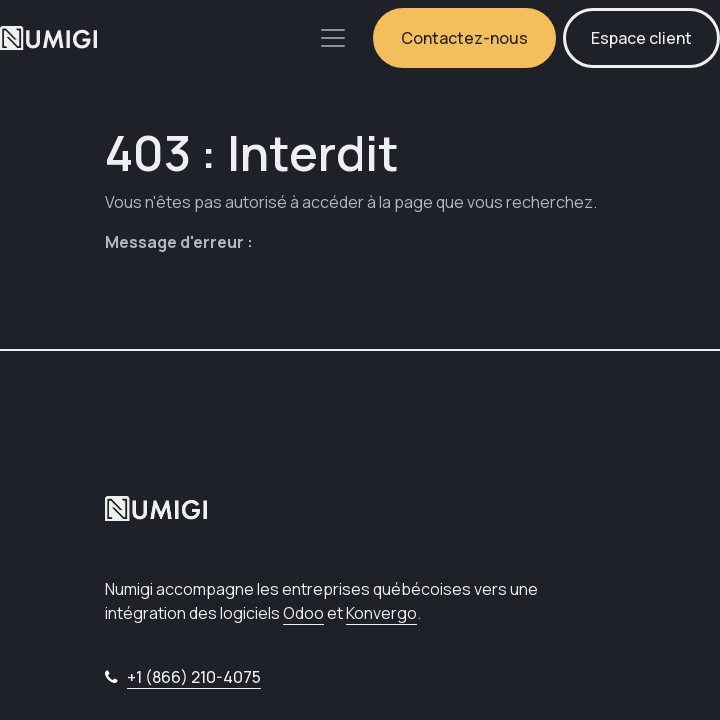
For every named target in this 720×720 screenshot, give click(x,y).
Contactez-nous (464, 38)
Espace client (641, 38)
